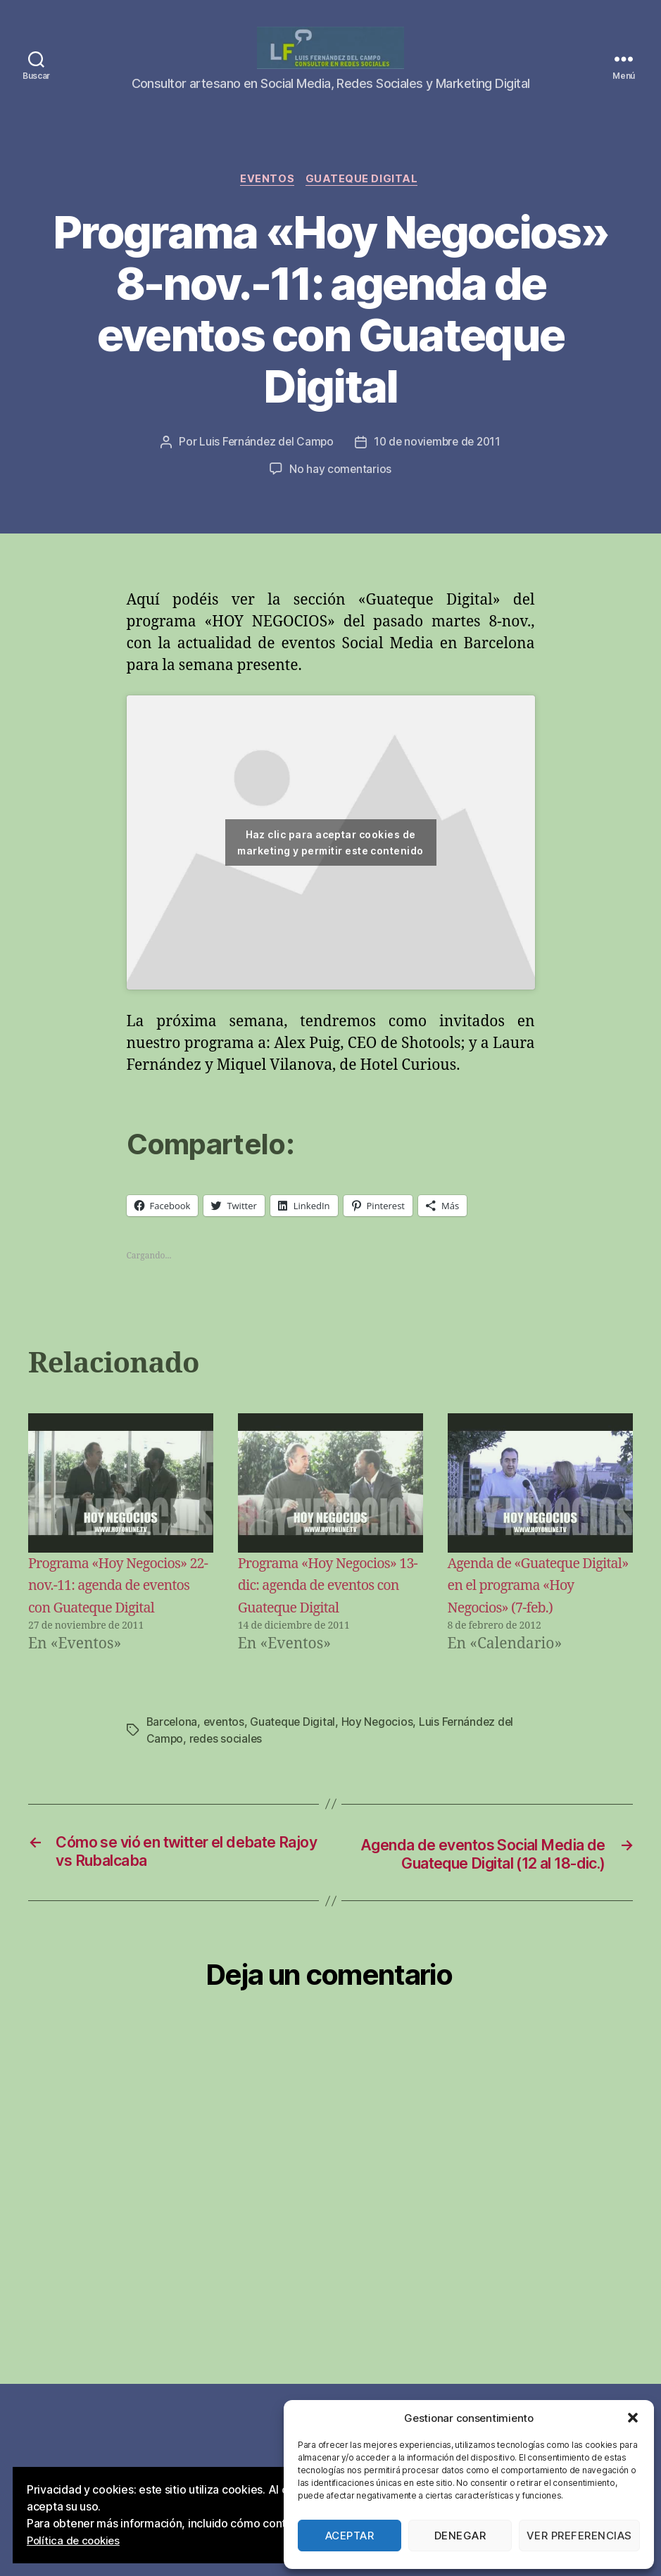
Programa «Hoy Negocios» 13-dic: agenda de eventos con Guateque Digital (322, 1605)
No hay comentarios (340, 488)
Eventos (267, 198)
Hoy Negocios (381, 1764)
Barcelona (172, 1764)
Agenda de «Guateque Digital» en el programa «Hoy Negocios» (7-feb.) (523, 1605)
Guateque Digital (364, 198)
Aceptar (349, 2535)
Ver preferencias (579, 2535)
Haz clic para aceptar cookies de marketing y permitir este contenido (330, 862)
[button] (633, 2418)
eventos (226, 1764)
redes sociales (227, 1781)
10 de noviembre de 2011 (438, 462)
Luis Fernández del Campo (263, 462)
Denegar (460, 2535)
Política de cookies (76, 2541)
